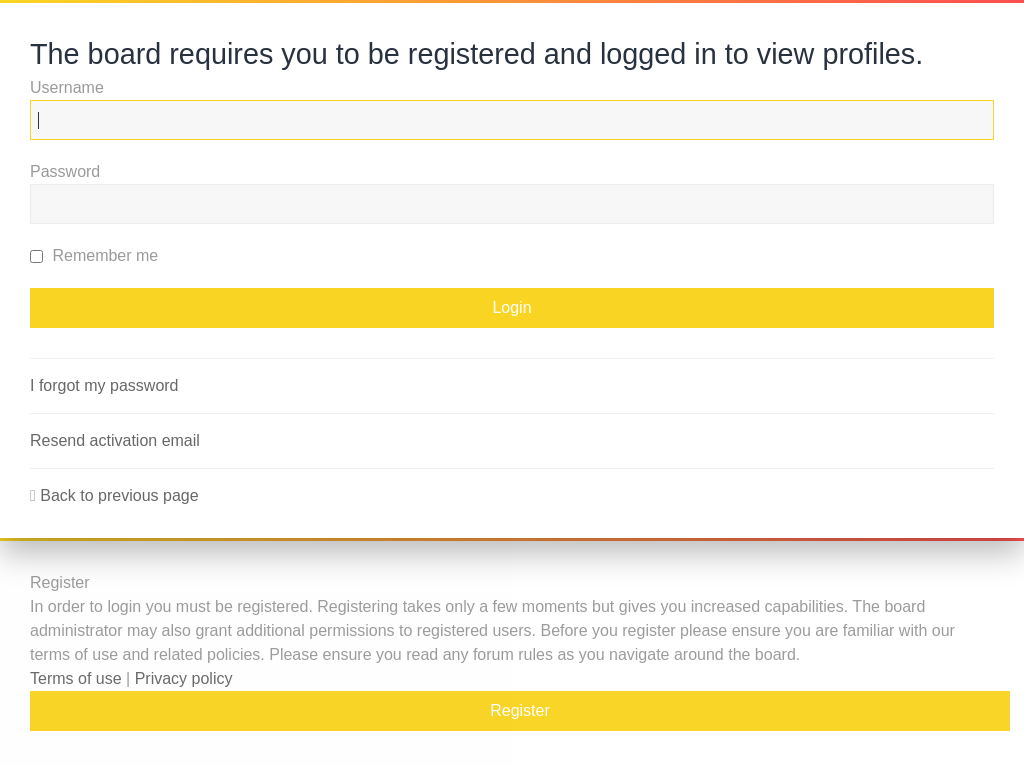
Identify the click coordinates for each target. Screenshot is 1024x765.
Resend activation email (115, 440)
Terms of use (76, 678)
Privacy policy (184, 678)
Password (65, 171)
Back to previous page (119, 495)
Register (520, 710)
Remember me (94, 255)
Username (67, 87)
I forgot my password (104, 385)
